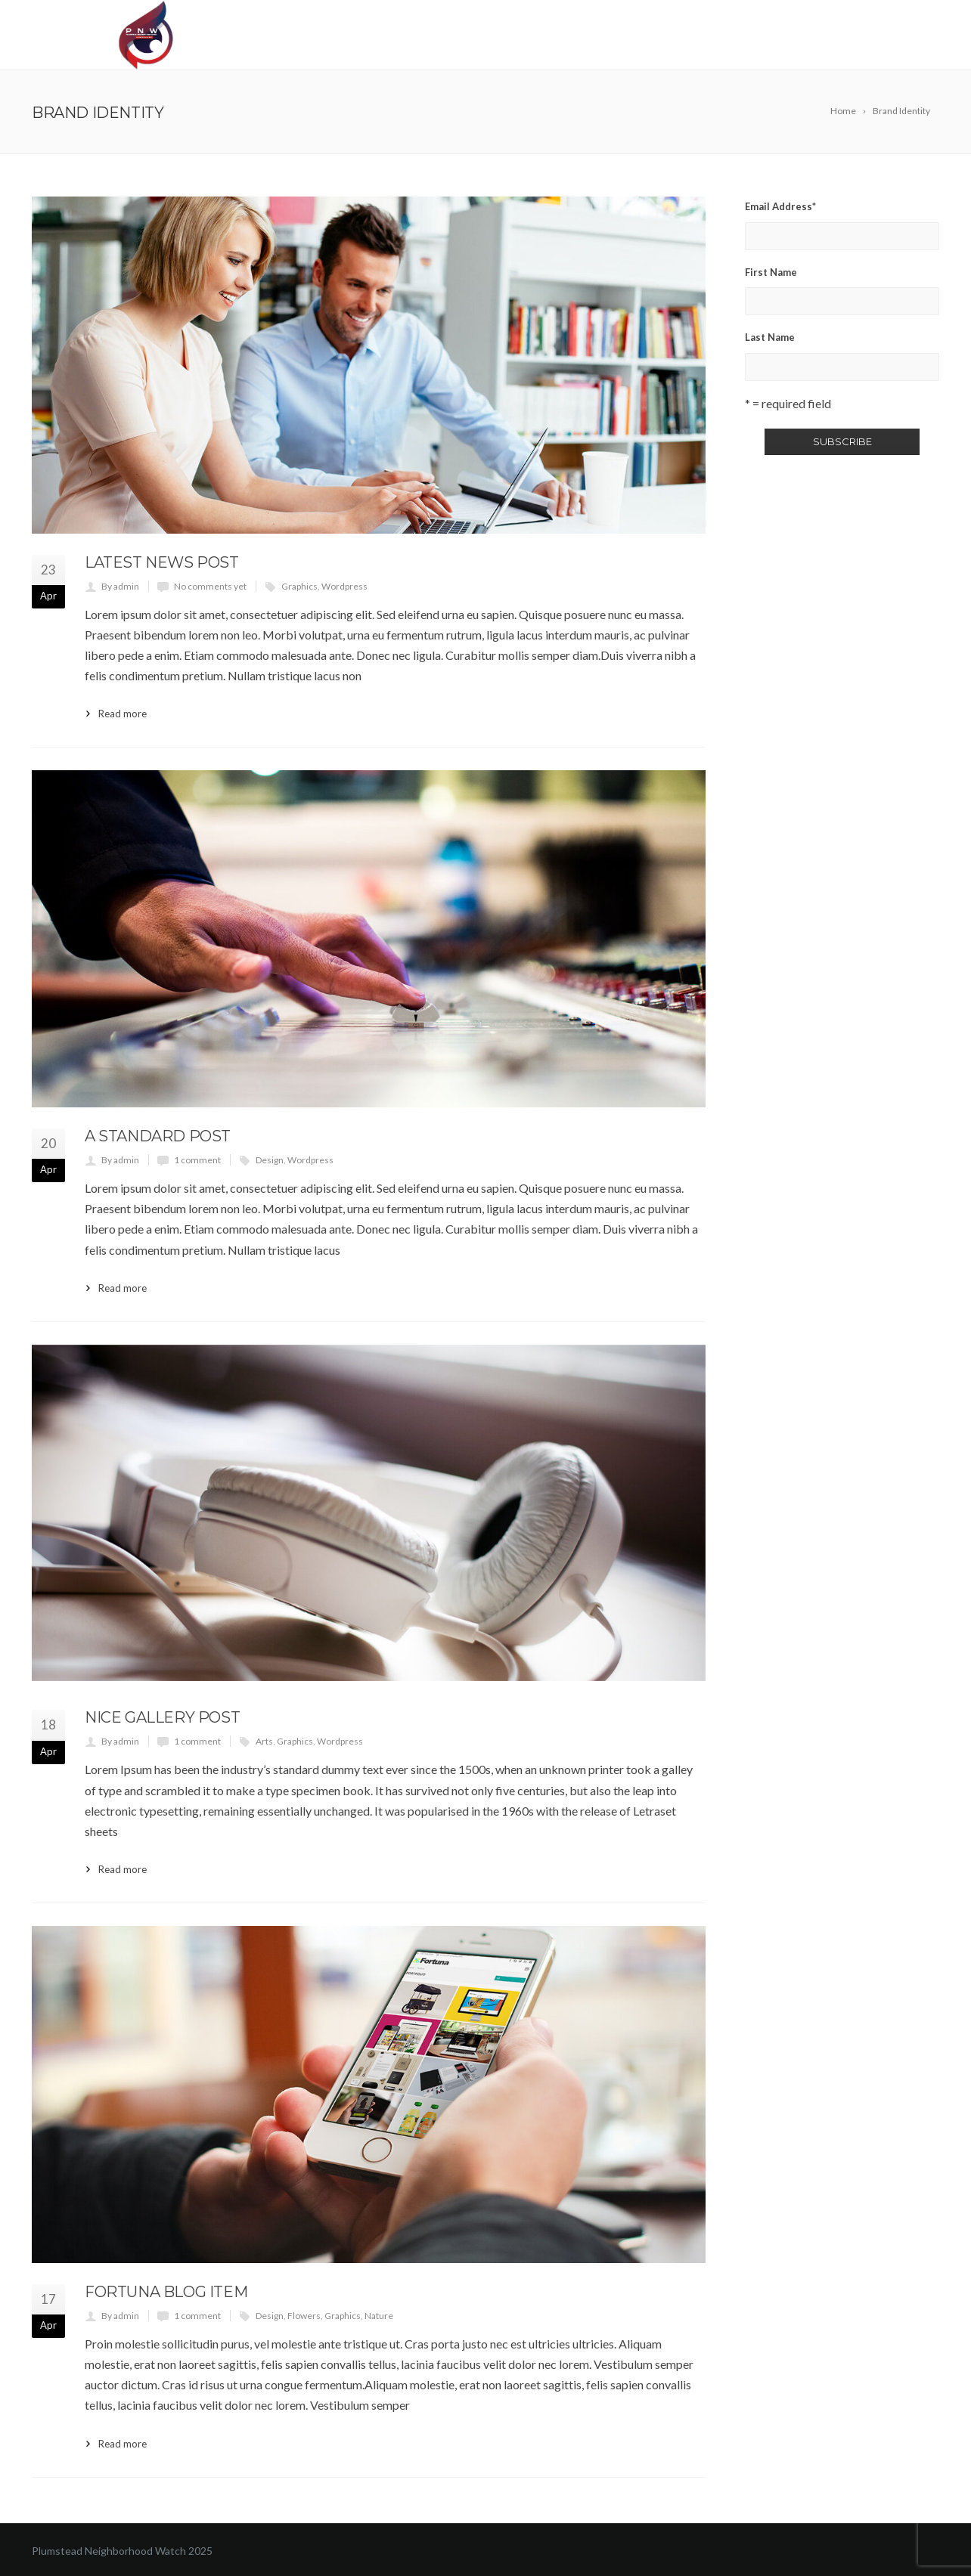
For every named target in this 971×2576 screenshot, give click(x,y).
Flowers (304, 2315)
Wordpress (344, 586)
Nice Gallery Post (162, 1717)
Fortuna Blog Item (166, 2292)
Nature (379, 2315)
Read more (122, 713)
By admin (120, 586)
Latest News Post (162, 562)
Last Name (770, 337)
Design (270, 1160)
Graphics (299, 586)
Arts (264, 1741)
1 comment (197, 1160)
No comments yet (210, 586)
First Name (771, 272)
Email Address (780, 206)
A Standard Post (158, 1136)
